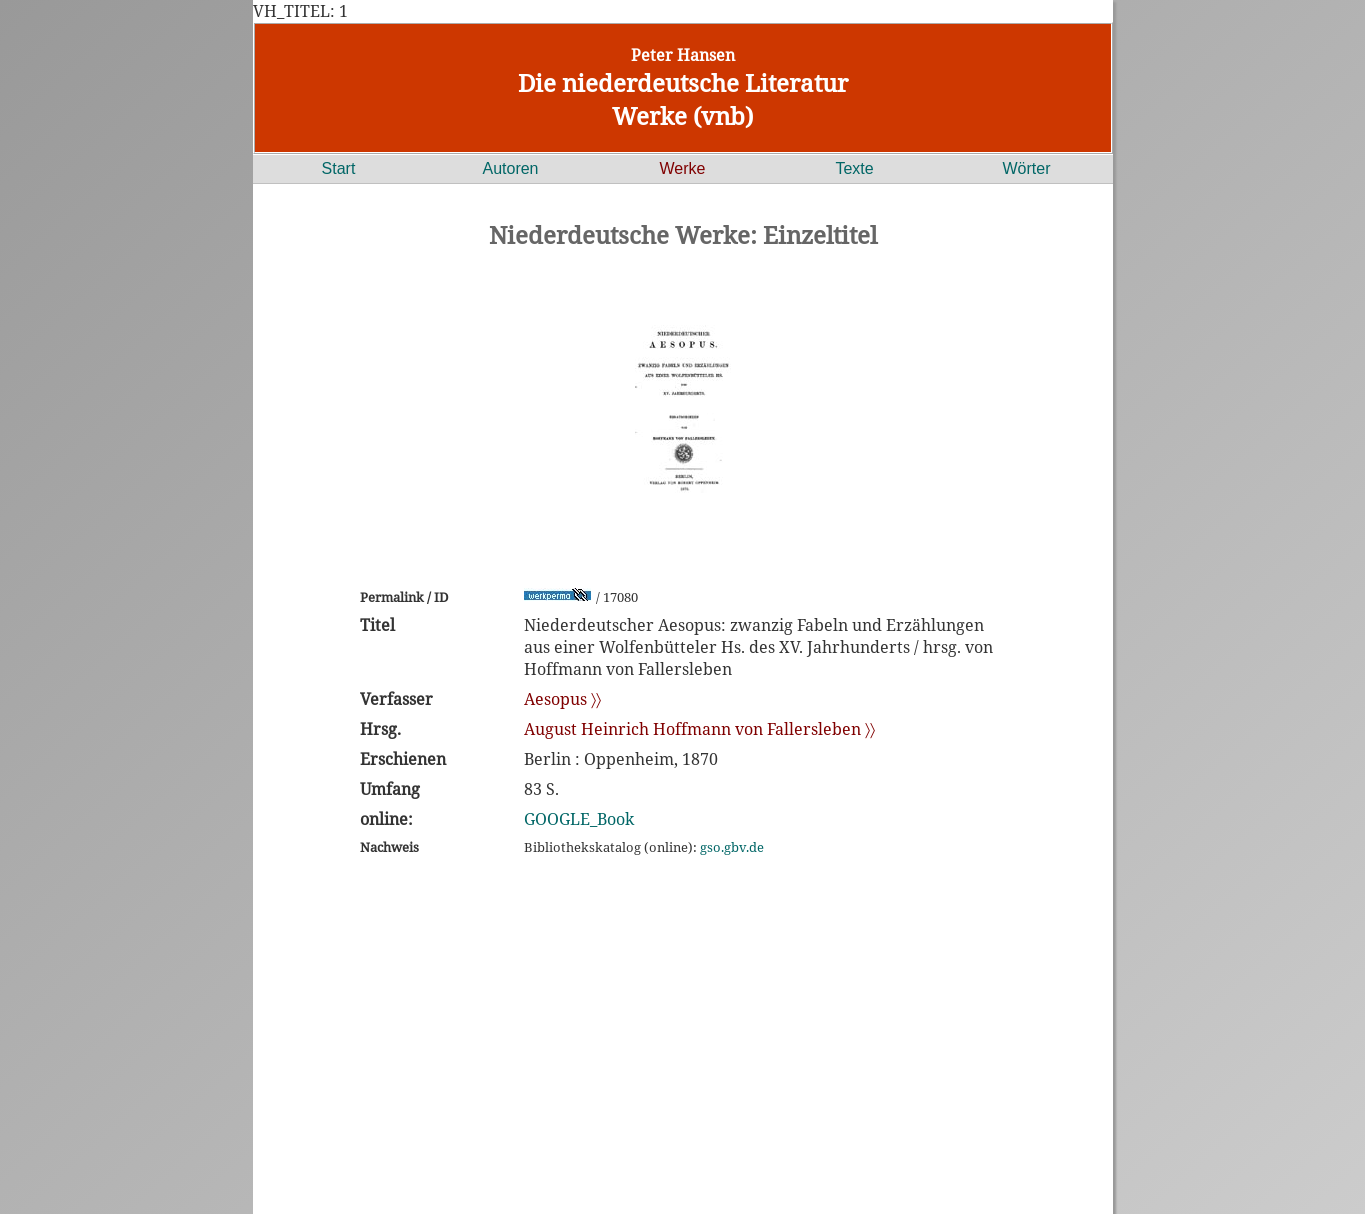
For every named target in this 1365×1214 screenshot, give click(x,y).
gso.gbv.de (732, 847)
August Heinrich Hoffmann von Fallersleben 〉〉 (699, 729)
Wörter (1027, 168)
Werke (683, 168)
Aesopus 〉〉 (562, 699)
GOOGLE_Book (579, 819)
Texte (854, 168)
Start (339, 168)
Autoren (510, 168)
